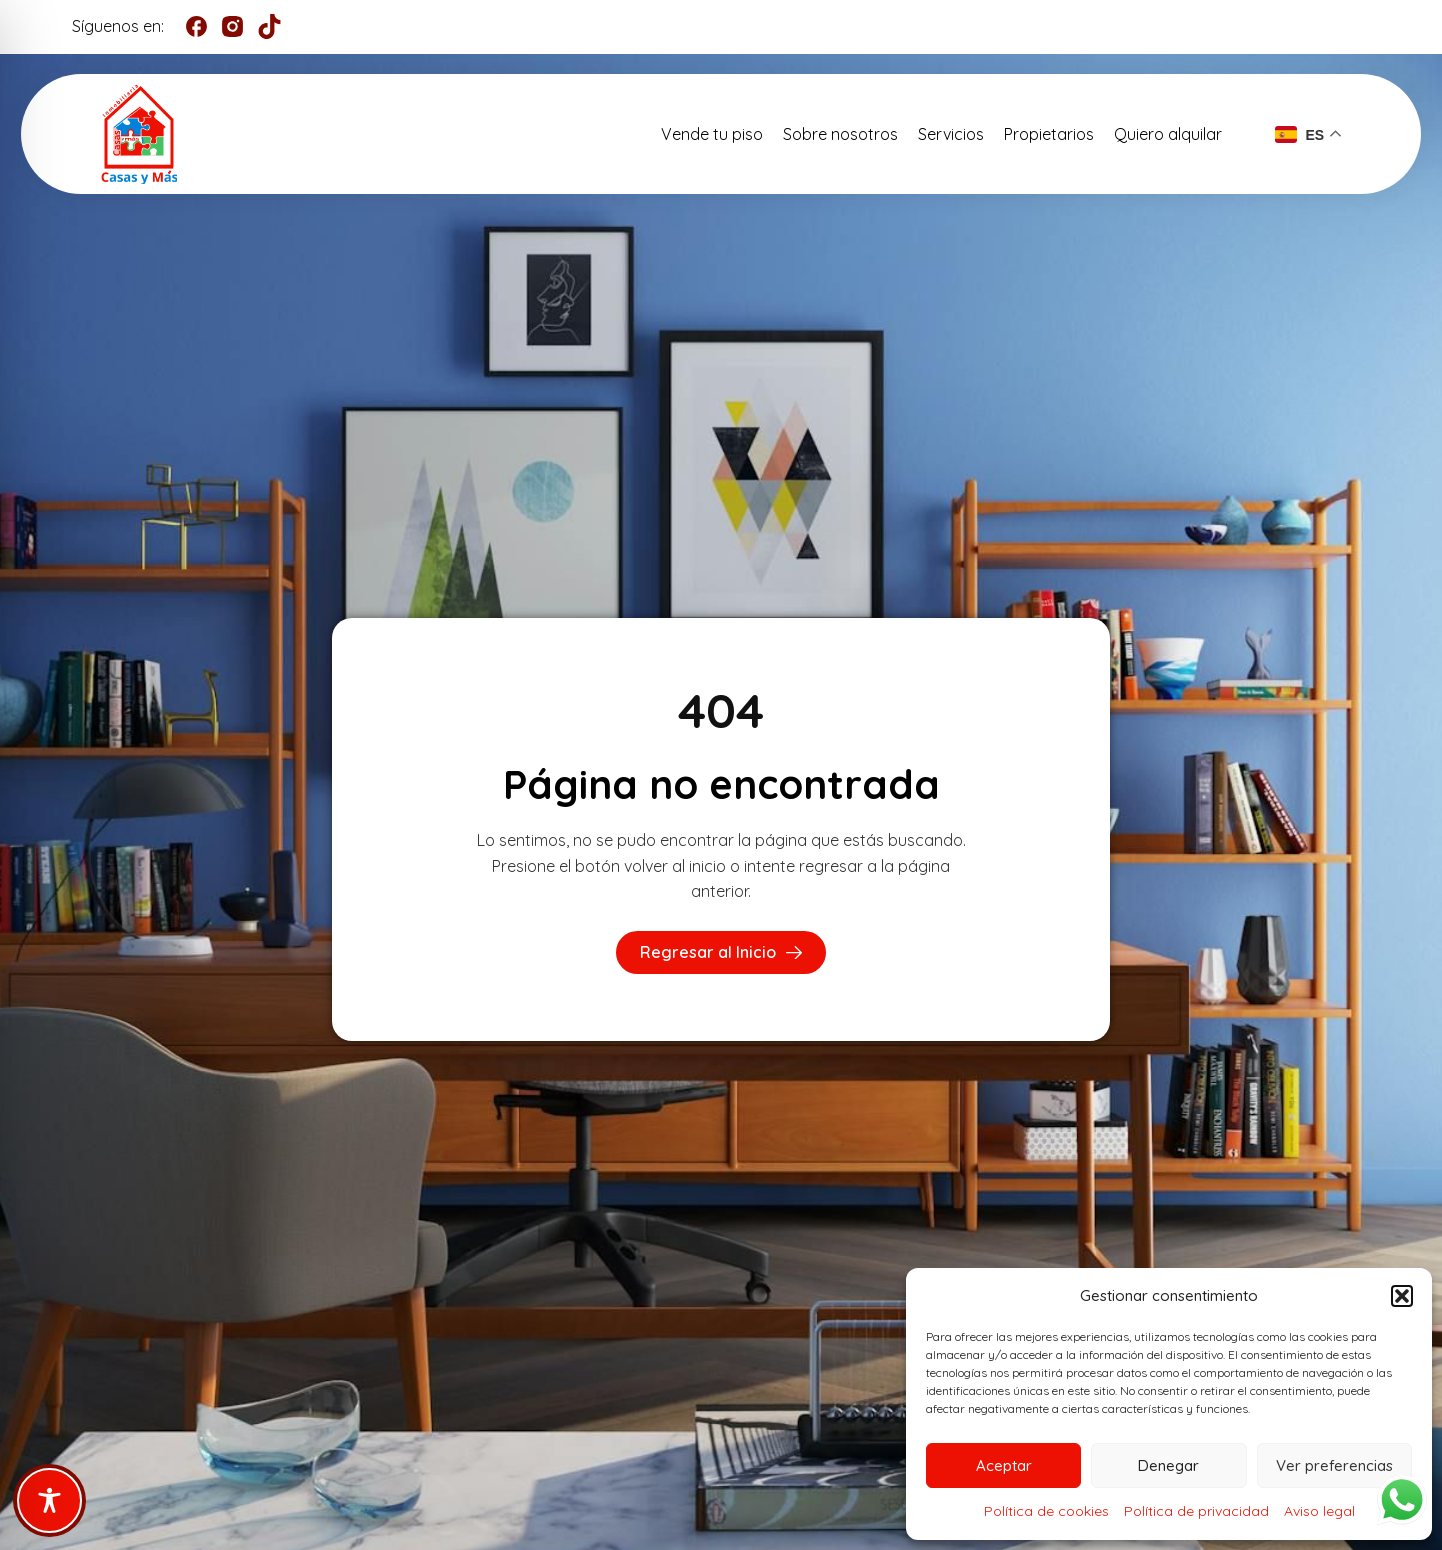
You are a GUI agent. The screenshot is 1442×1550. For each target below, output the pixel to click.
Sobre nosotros (840, 134)
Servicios (951, 134)
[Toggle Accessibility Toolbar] (49, 1500)
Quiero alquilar (1168, 134)
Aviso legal (1319, 1511)
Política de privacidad (1196, 1511)
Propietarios (1049, 134)
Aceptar (1004, 1465)
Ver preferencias (1334, 1465)
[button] (1402, 1296)
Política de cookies (1046, 1511)
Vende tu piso (712, 134)
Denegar (1168, 1465)
